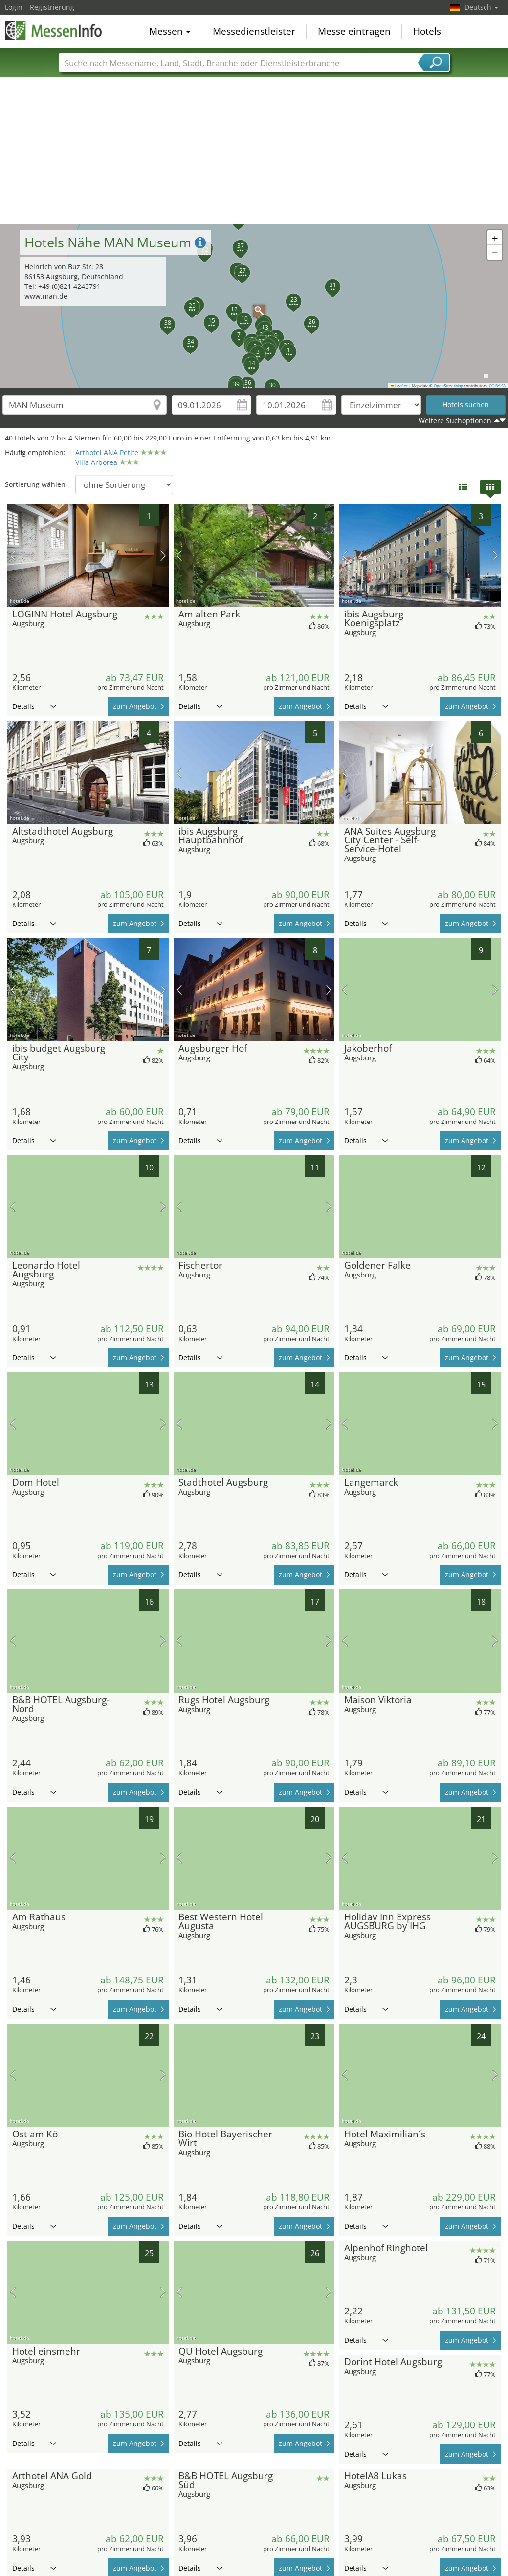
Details (34, 706)
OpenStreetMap (448, 385)
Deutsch (481, 7)
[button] (254, 306)
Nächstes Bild (163, 556)
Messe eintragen (354, 31)
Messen (169, 31)
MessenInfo (54, 30)
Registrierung (52, 7)
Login (13, 7)
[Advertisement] (254, 151)
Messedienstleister (254, 31)
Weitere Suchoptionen (455, 420)
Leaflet (399, 385)
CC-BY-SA (497, 385)
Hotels (427, 31)
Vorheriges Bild (13, 556)
